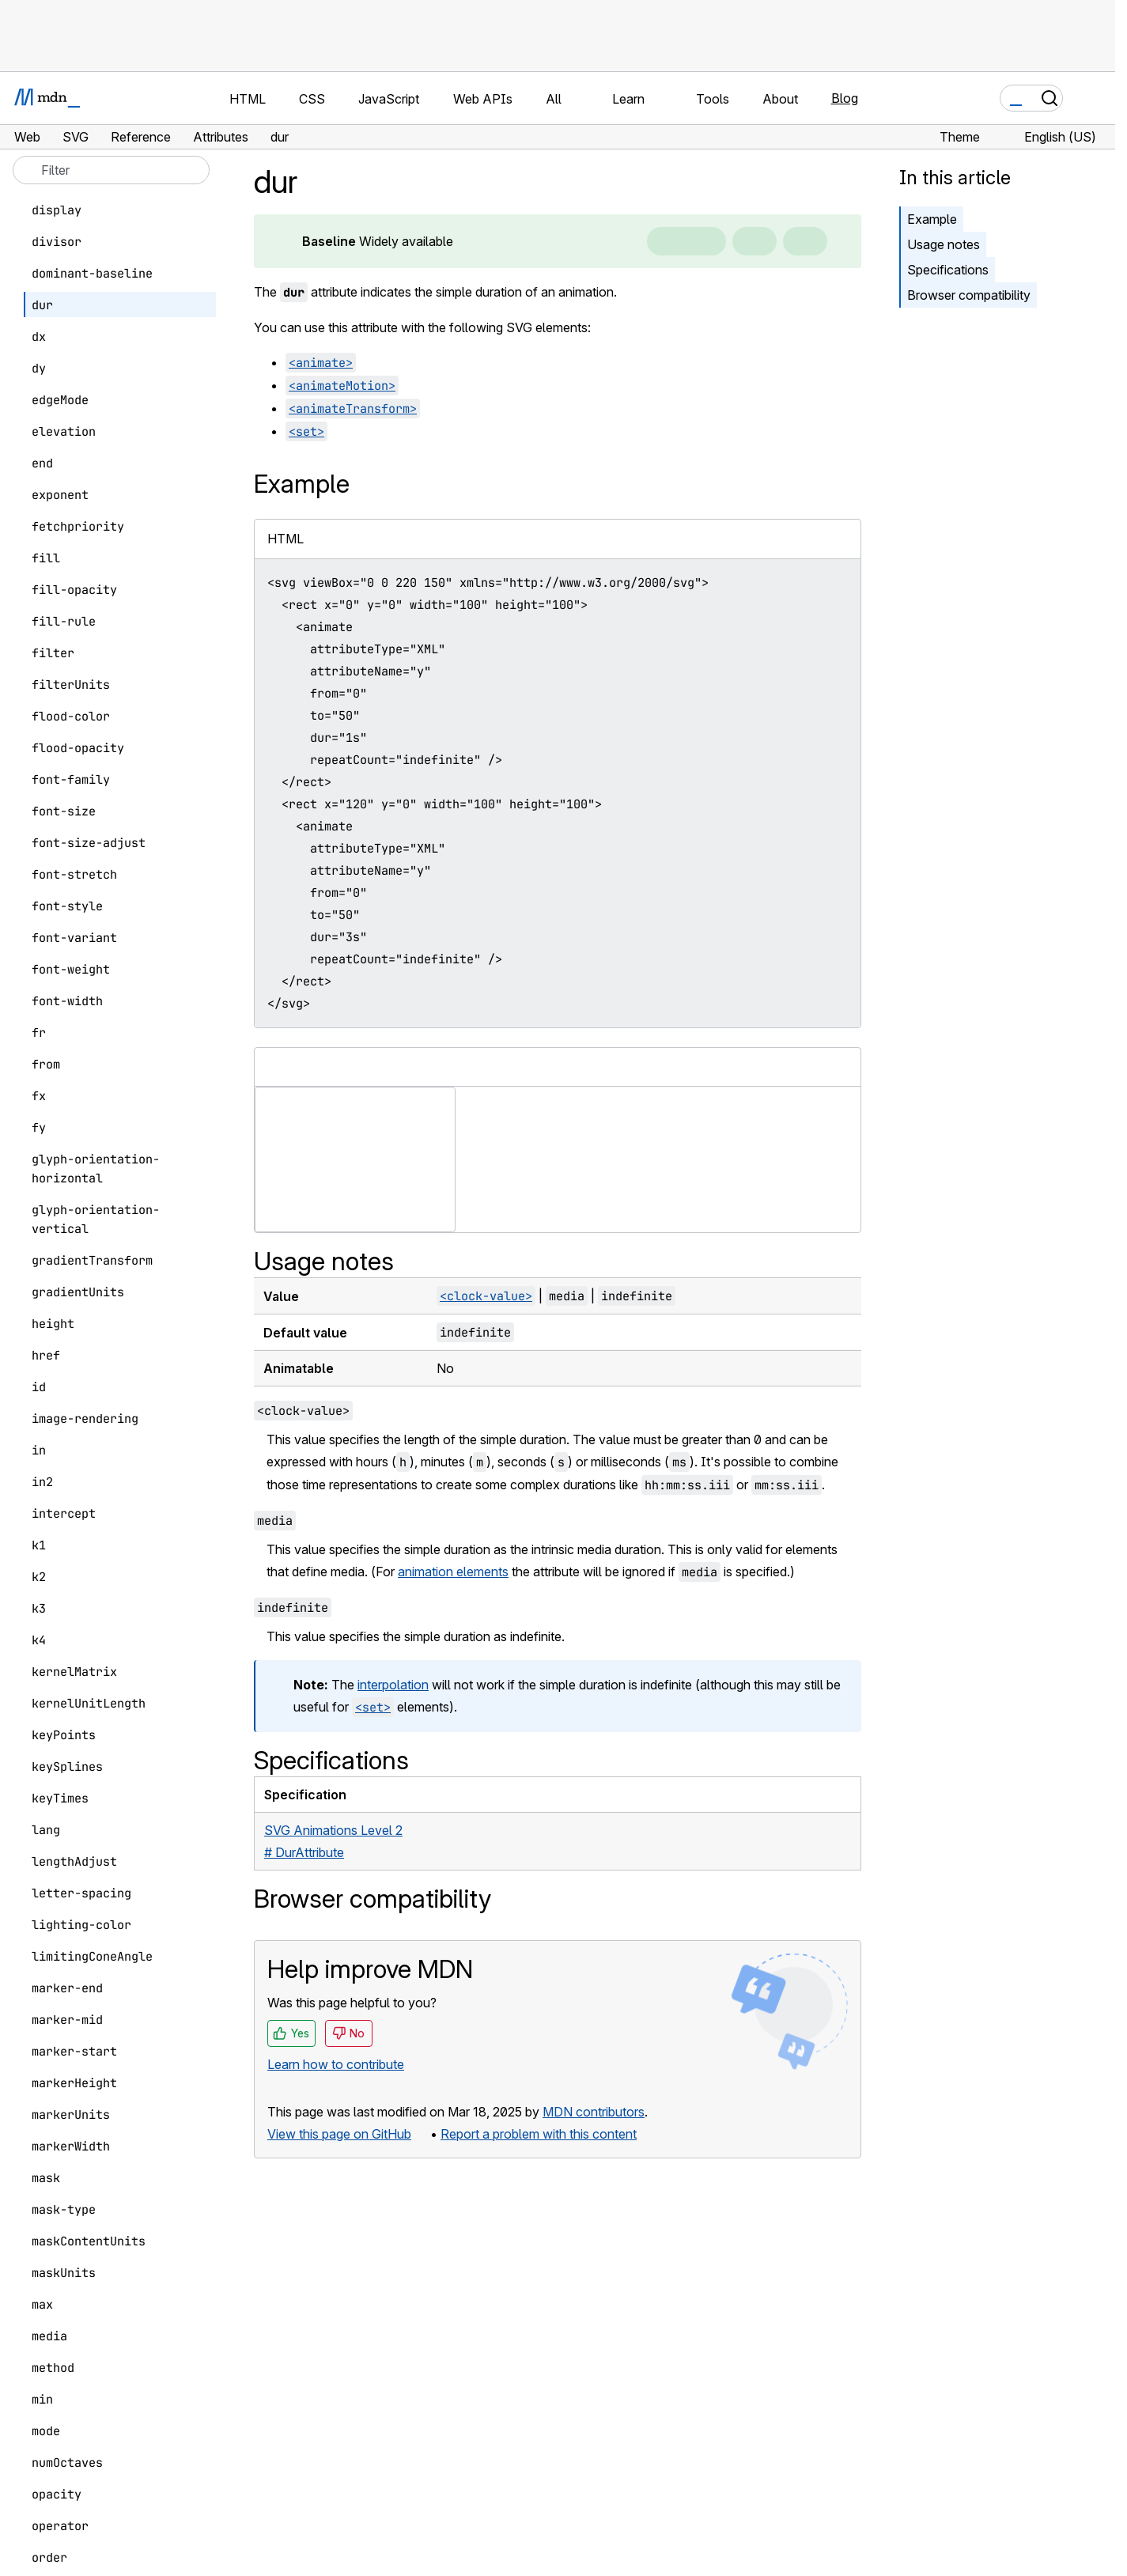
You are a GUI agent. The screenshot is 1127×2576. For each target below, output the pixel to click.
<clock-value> (486, 1296)
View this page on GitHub (339, 2134)
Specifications (948, 270)
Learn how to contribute (335, 2064)
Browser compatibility (969, 295)
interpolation (393, 1685)
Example (932, 219)
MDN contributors (594, 2112)
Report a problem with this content (539, 2134)
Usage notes (943, 244)
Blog (844, 98)
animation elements (453, 1571)
